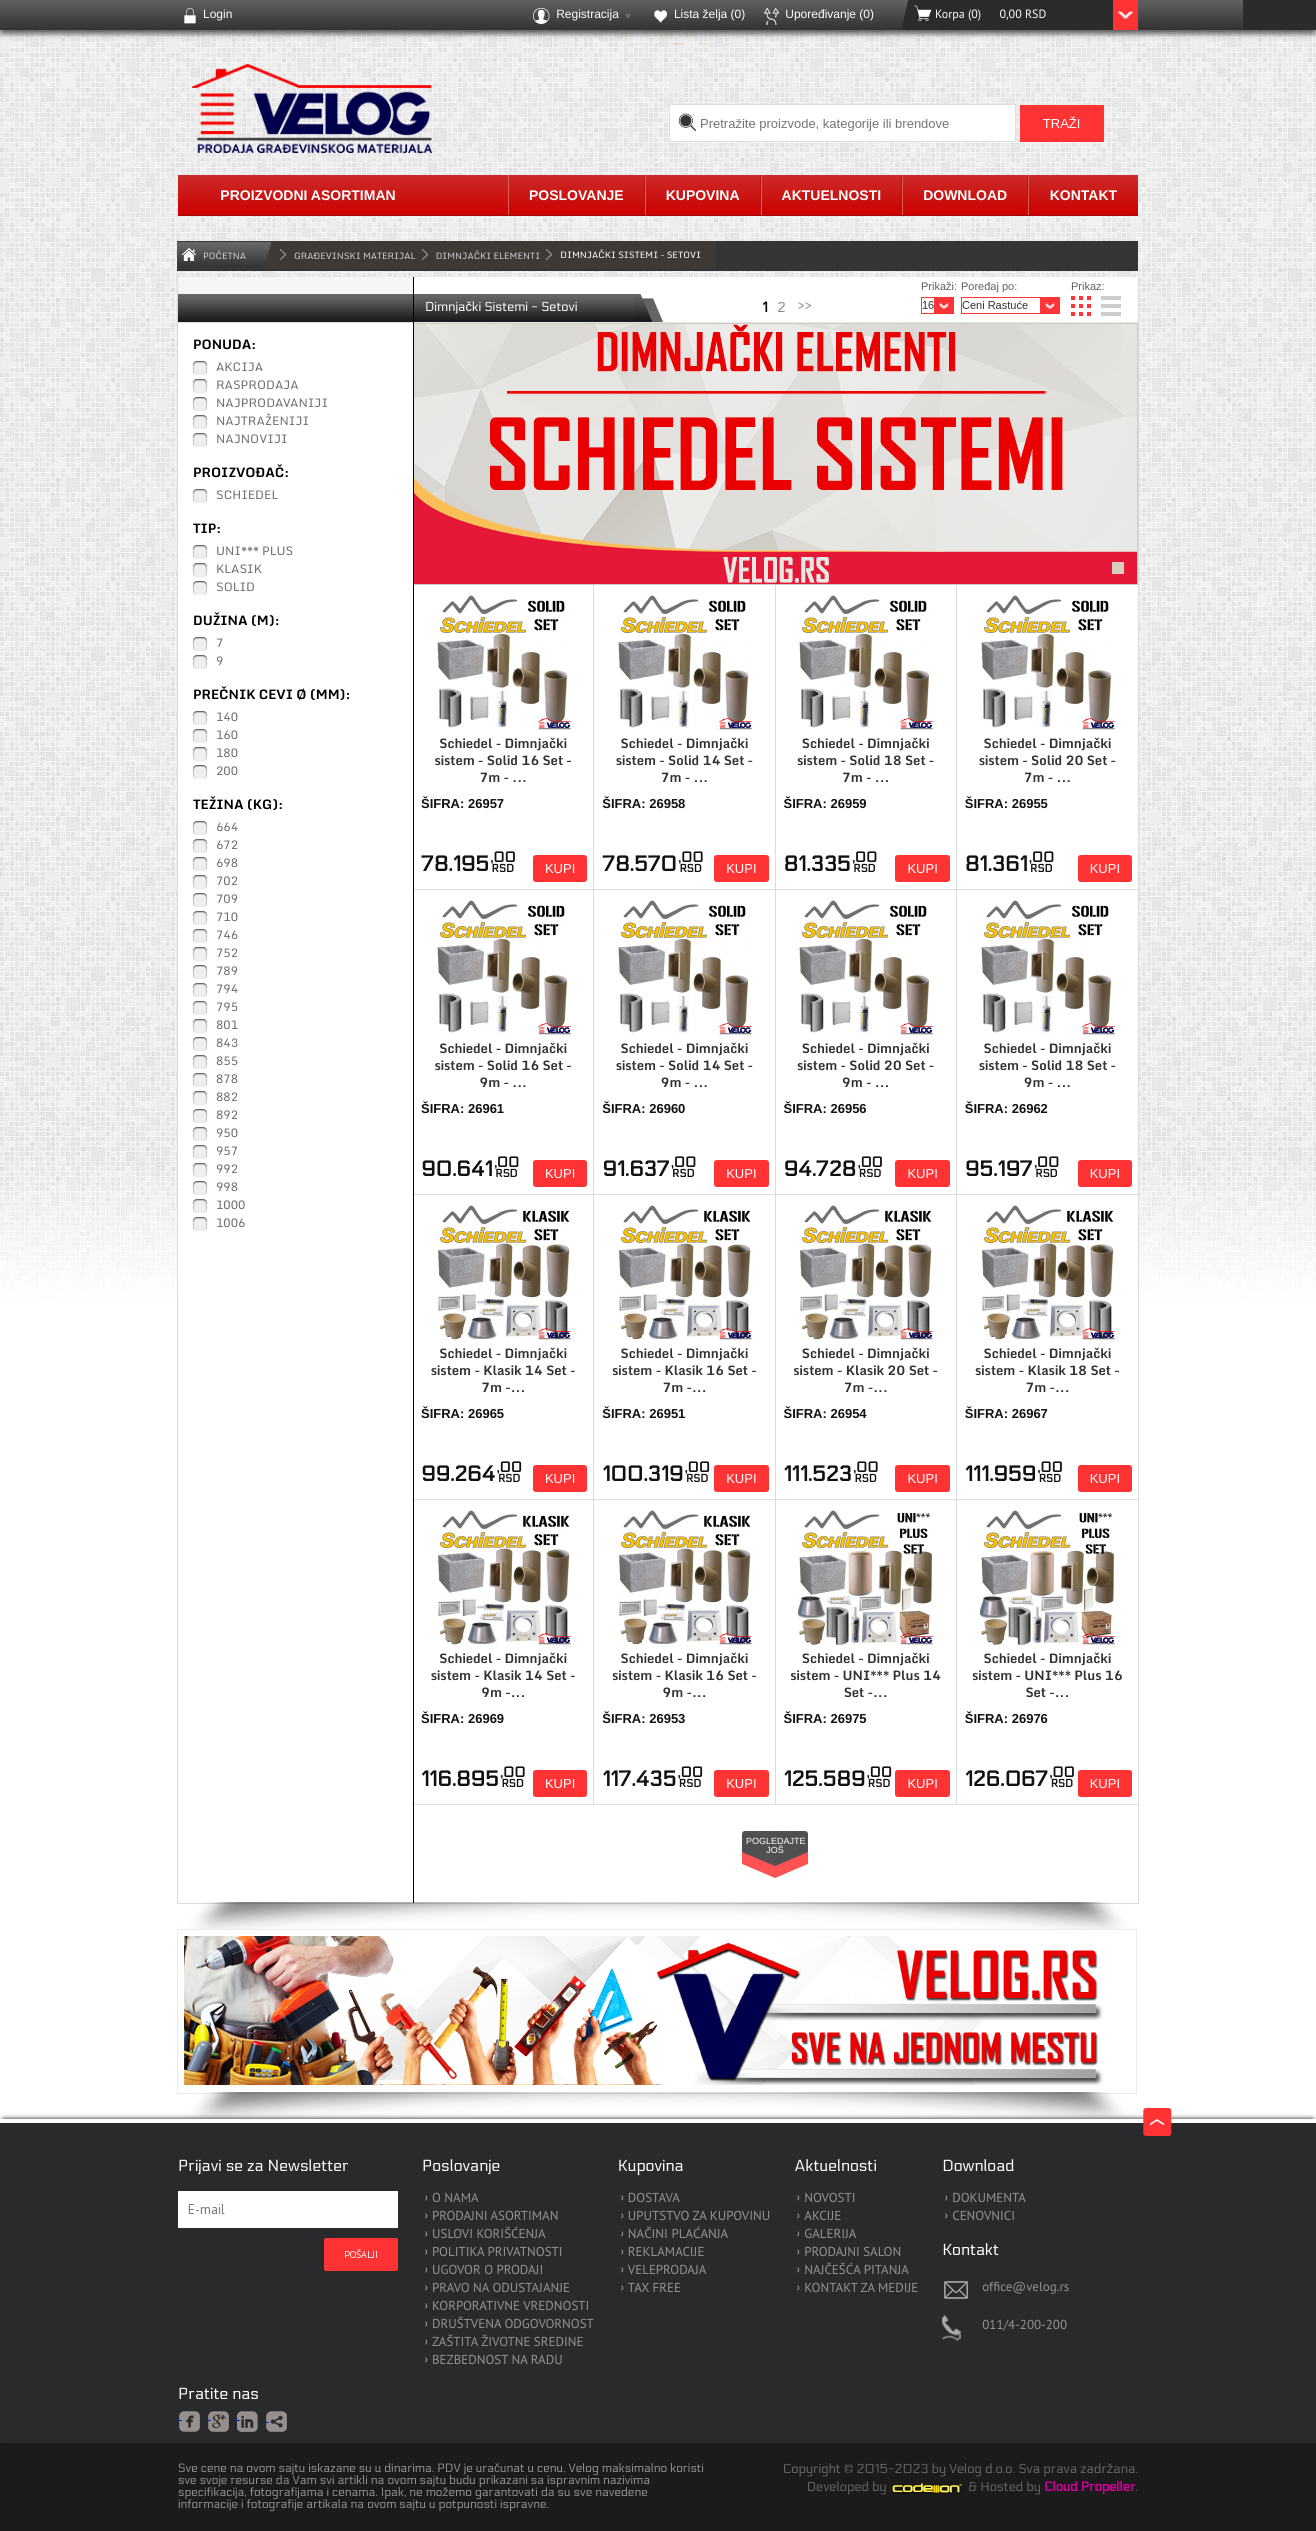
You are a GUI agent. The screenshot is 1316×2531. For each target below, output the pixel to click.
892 (227, 1116)
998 (227, 1188)
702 (227, 882)
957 (227, 1152)
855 (227, 1062)
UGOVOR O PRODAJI (487, 2270)
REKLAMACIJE (666, 2252)
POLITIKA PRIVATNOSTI (497, 2252)
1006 (230, 1224)
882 (227, 1098)
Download (965, 195)
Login (217, 14)
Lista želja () (709, 14)
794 (227, 990)
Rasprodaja (257, 386)
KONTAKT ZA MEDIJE (861, 2288)
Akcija (239, 368)
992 (227, 1170)
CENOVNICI (983, 2216)
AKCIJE (822, 2216)
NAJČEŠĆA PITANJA (856, 2270)
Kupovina (703, 195)
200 (227, 772)
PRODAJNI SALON (852, 2252)
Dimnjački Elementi (488, 255)
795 (227, 1008)
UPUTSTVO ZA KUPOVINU (699, 2216)
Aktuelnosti (832, 195)
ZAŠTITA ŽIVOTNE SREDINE (507, 2342)
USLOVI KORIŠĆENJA (489, 2234)
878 (227, 1080)
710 (227, 918)
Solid (235, 588)
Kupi (560, 868)
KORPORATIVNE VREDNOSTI (510, 2306)
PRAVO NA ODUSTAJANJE (501, 2288)
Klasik (239, 570)
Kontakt (1083, 195)
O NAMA (455, 2198)
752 (227, 954)
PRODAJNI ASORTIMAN (495, 2216)
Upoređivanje (829, 14)
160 (227, 736)
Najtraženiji (262, 422)
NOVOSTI (829, 2198)
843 (227, 1044)
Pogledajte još (776, 1845)
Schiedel (247, 496)
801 (227, 1026)
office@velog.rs (1025, 2286)
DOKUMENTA (989, 2198)
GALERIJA (830, 2234)
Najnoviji (252, 440)
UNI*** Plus (254, 552)
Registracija (587, 14)
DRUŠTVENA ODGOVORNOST (513, 2324)
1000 (230, 1206)
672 (227, 846)
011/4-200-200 (1024, 2324)
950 (227, 1134)
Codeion (941, 2488)
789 (227, 972)
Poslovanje (576, 195)
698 (227, 864)
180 (227, 754)
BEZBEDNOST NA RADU (497, 2360)
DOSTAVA (654, 2198)
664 (227, 828)
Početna (224, 255)
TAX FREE (654, 2288)
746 (227, 936)
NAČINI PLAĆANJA (678, 2234)
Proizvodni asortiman (307, 195)
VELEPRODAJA (667, 2270)
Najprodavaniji (272, 404)
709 (227, 900)
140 (227, 718)
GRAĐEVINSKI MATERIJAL (355, 255)
